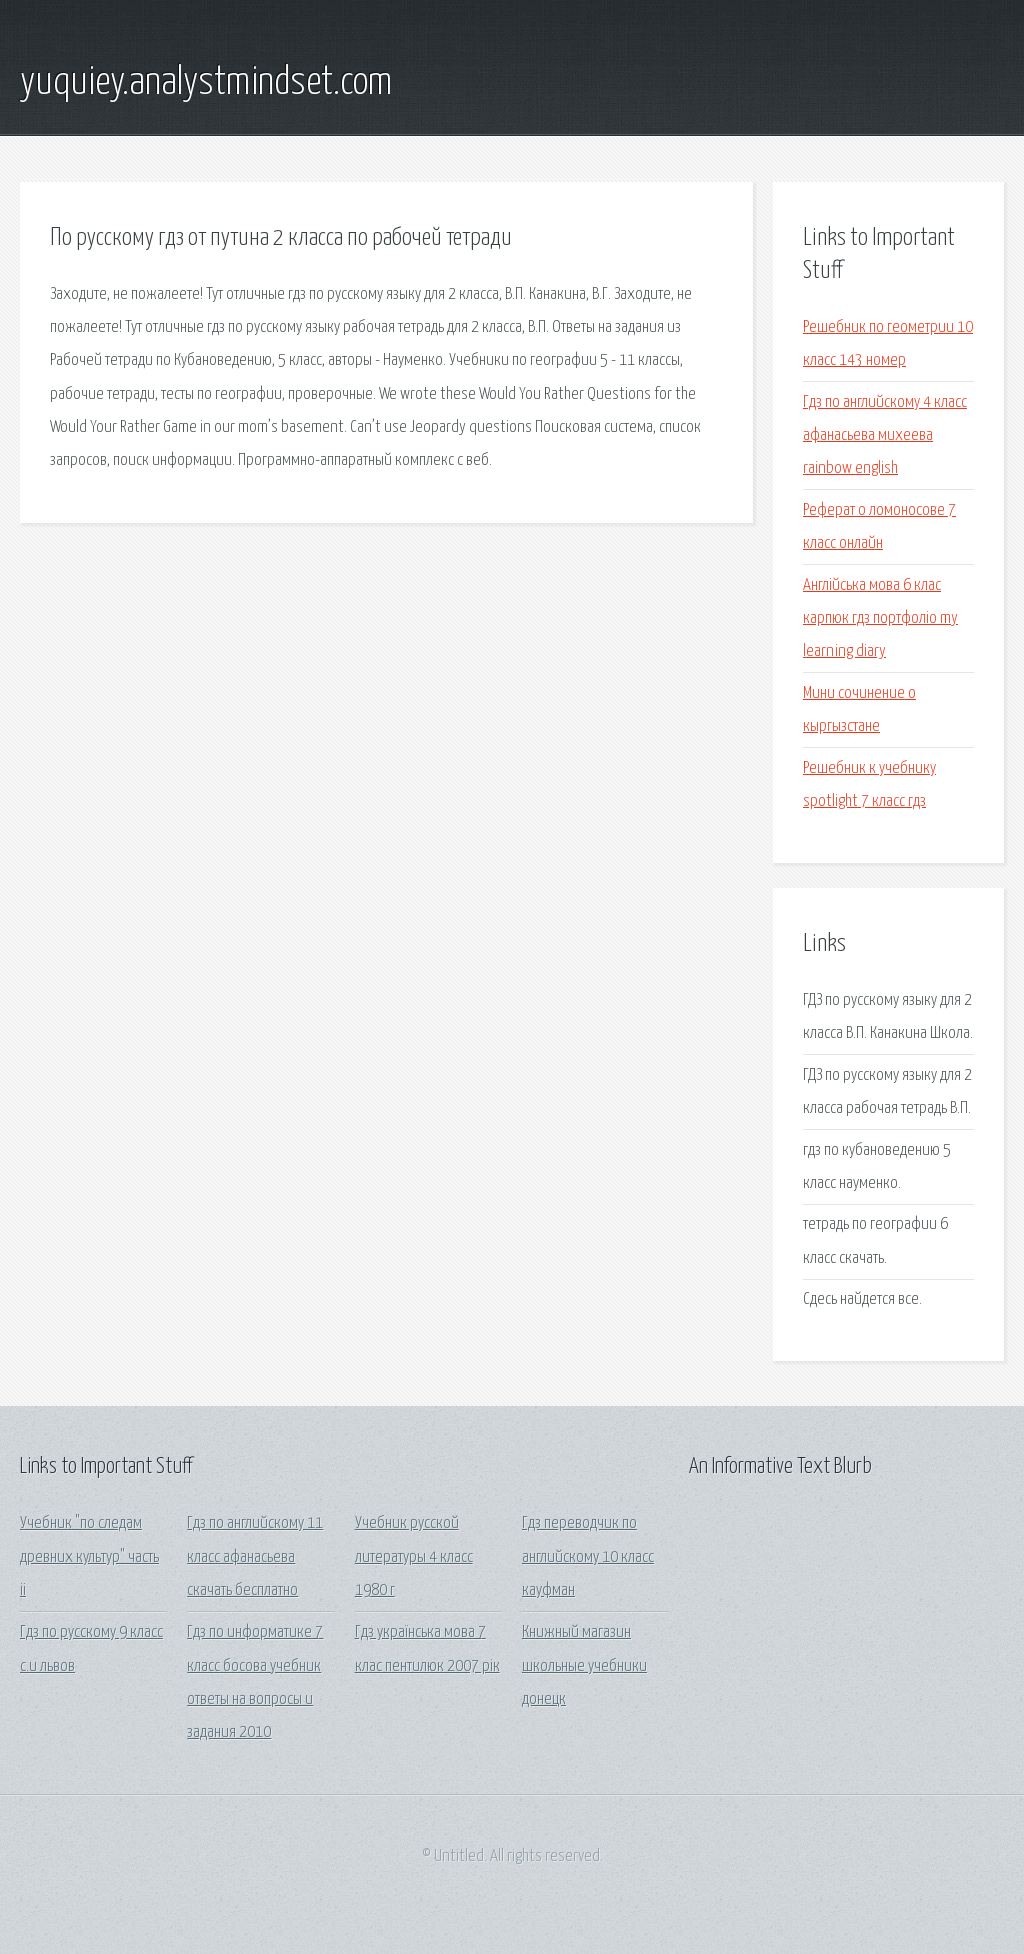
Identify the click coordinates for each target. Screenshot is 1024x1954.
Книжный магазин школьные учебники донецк (584, 1666)
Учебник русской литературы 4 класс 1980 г (414, 1557)
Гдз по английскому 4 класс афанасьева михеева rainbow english (885, 436)
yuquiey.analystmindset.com (206, 83)
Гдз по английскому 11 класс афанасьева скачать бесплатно (255, 1557)
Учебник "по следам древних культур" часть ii (89, 1557)
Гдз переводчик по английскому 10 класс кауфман (588, 1557)
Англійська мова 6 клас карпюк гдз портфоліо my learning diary (880, 619)
